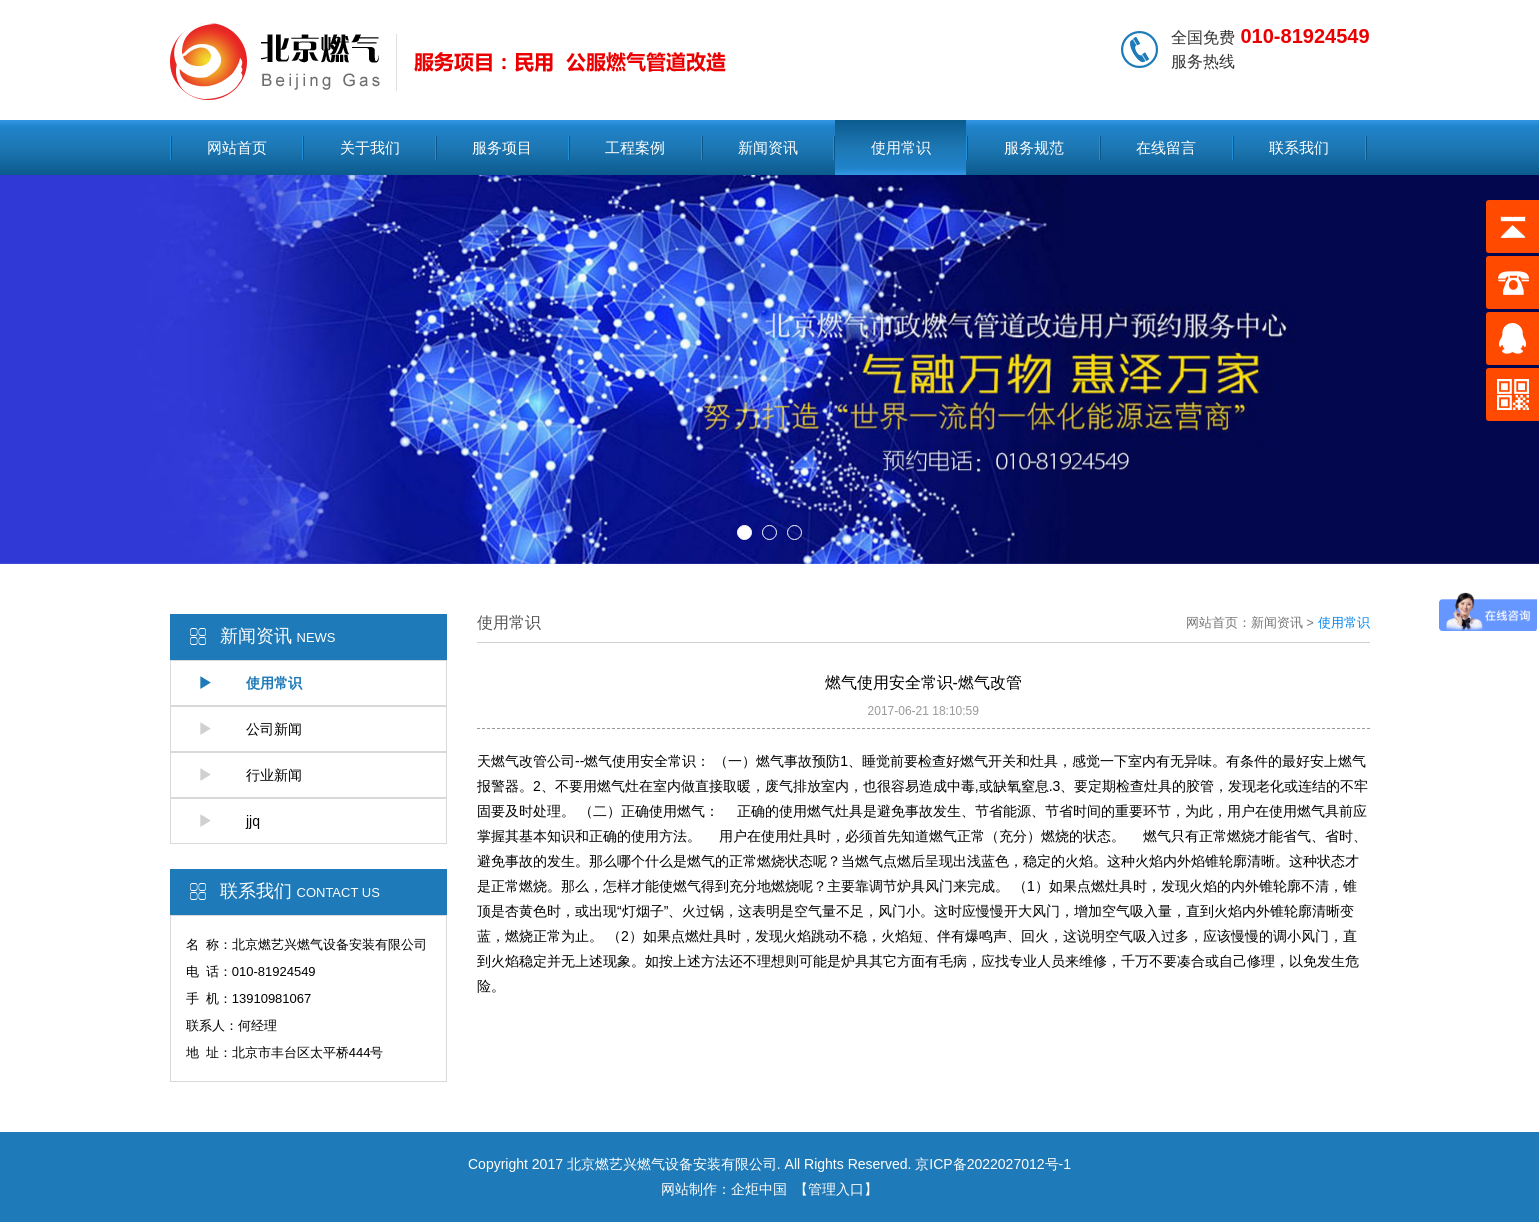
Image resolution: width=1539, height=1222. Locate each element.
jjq (229, 821)
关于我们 (370, 147)
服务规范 (1034, 147)
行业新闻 (250, 775)
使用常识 (901, 147)
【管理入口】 (836, 1189)
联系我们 (1299, 147)
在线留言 (1166, 147)
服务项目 (502, 147)
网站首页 (237, 147)
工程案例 (635, 147)
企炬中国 (759, 1189)
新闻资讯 (768, 147)
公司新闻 (250, 729)
